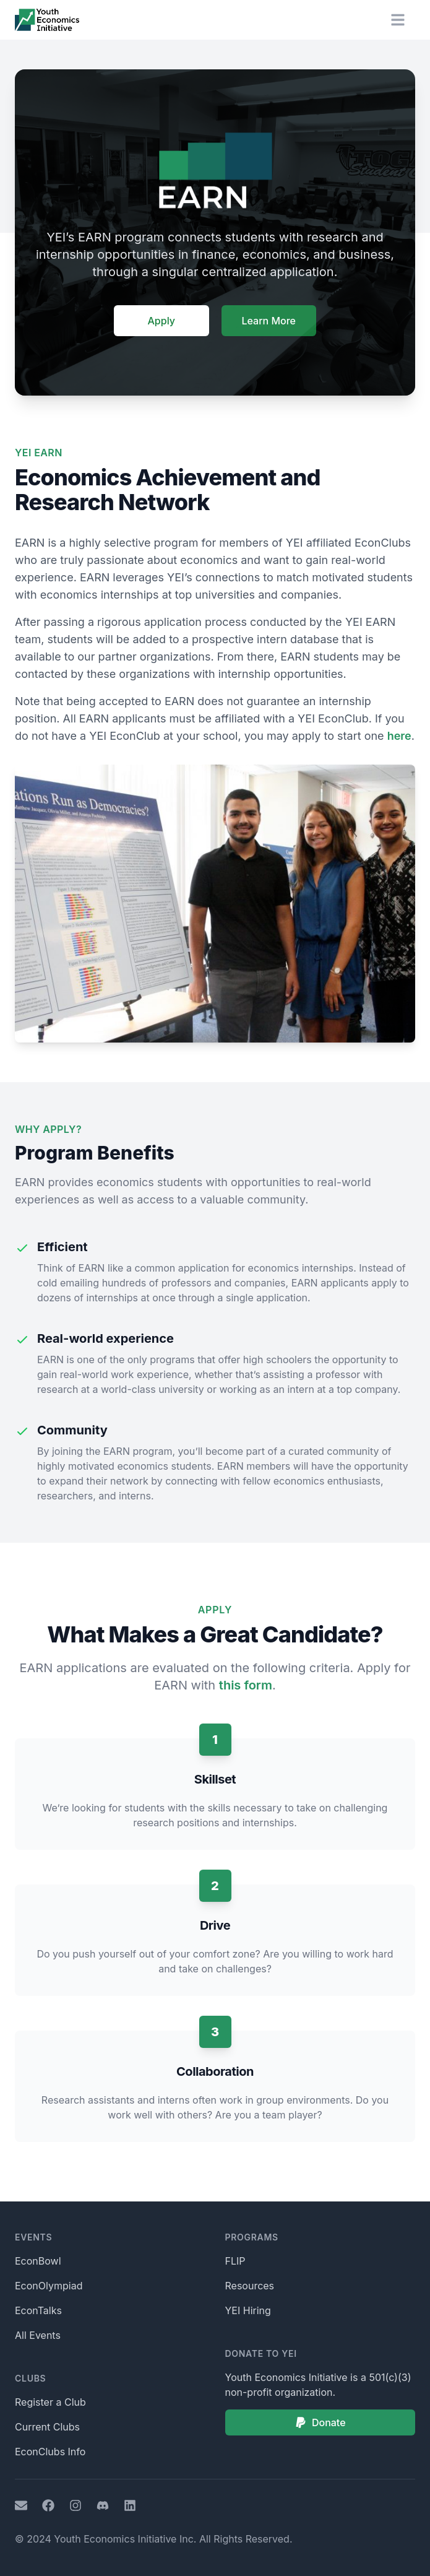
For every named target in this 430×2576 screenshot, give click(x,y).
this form (245, 1685)
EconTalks (38, 2310)
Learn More (269, 320)
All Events (38, 2335)
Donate (320, 2422)
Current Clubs (47, 2427)
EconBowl (38, 2261)
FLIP (235, 2261)
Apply (161, 320)
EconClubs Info (50, 2451)
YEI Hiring (248, 2310)
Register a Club (50, 2402)
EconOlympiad (48, 2285)
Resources (250, 2285)
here (399, 735)
